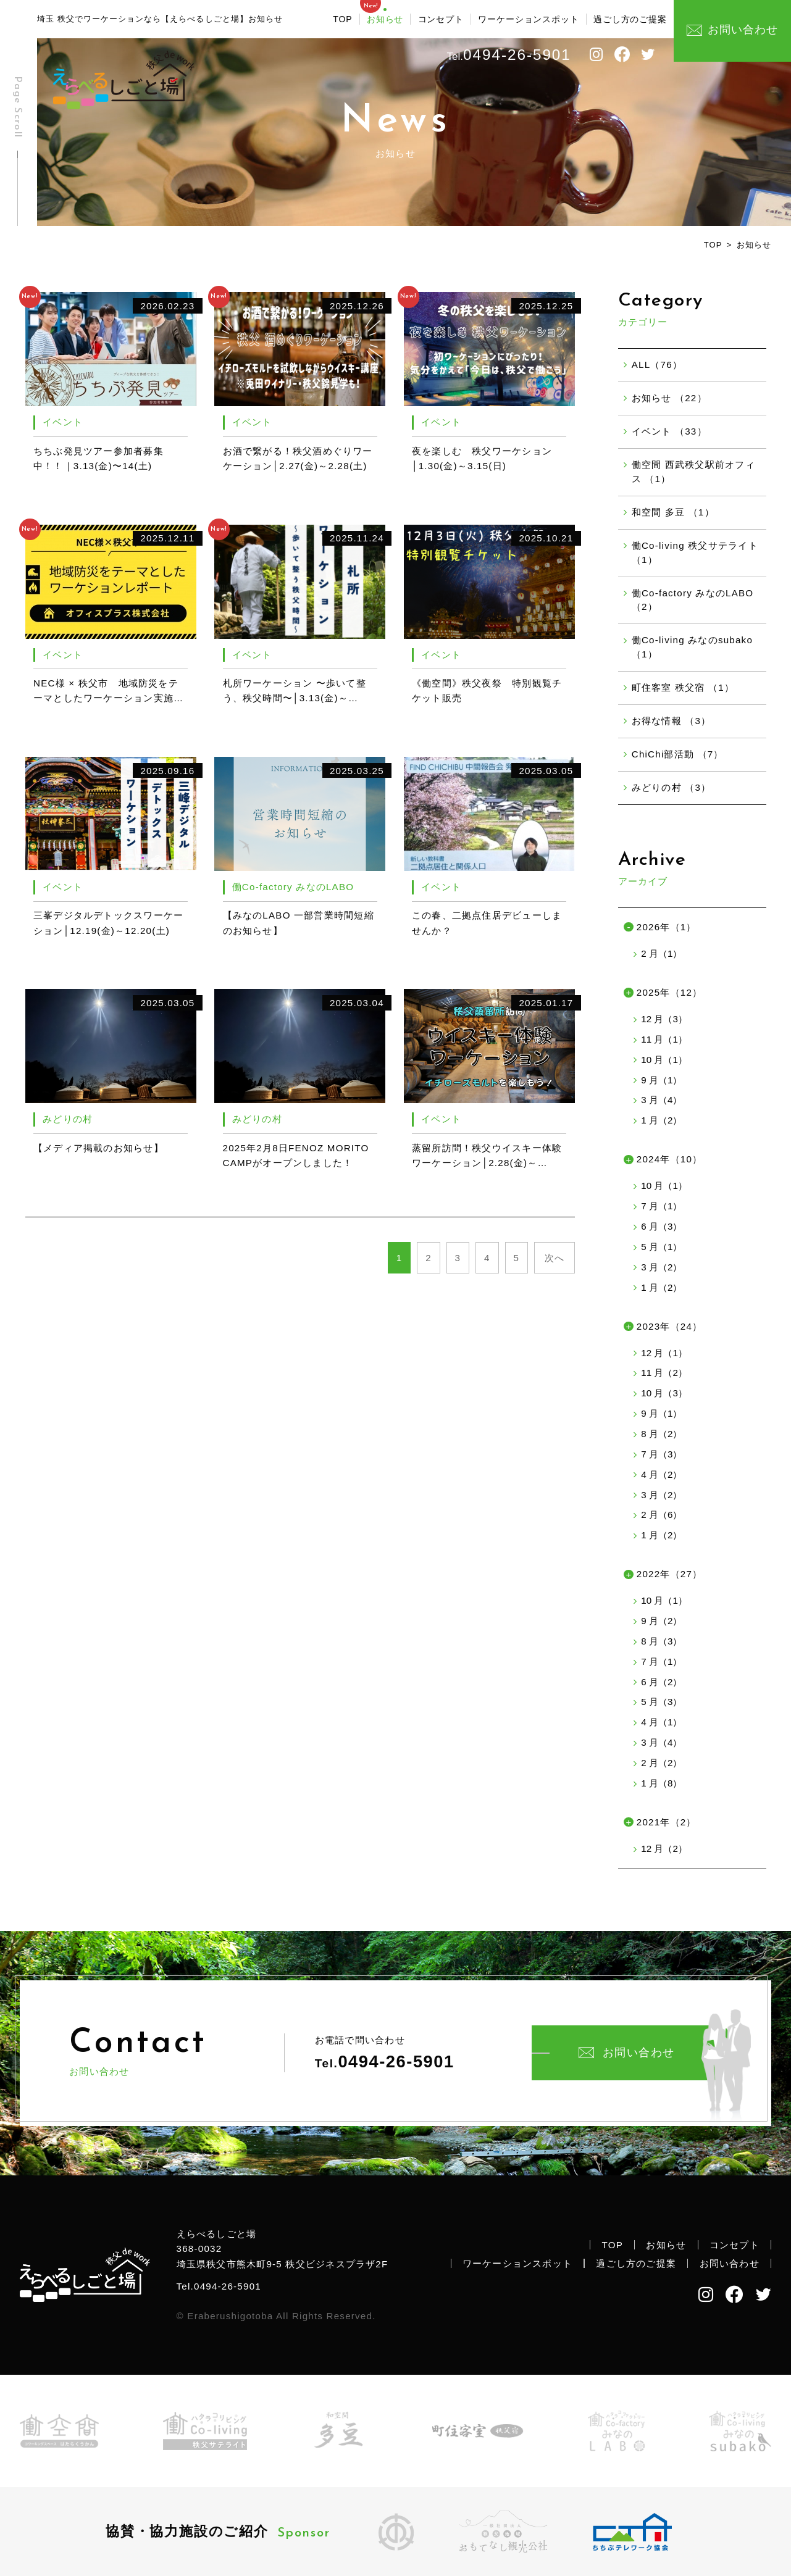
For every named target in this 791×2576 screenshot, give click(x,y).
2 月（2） (661, 1762)
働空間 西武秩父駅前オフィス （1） (693, 471)
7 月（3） (661, 1454)
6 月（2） (661, 1682)
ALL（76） (657, 364)
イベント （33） (669, 431)
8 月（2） (661, 1433)
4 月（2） (661, 1474)
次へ (554, 1258)
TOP (342, 19)
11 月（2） (664, 1372)
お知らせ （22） (669, 398)
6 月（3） (661, 1226)
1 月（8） (661, 1783)
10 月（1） (664, 1059)
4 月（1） (661, 1722)
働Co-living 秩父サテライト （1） (695, 552)
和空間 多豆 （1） (673, 512)
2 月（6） (661, 1514)
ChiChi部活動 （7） (678, 754)
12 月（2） (664, 1848)
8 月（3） (661, 1641)
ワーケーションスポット (528, 19)
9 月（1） (661, 1080)
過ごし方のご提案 (630, 19)
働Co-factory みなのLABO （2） (693, 600)
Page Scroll (17, 107)
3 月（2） (661, 1267)
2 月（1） (661, 953)
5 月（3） (661, 1701)
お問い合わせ (627, 2053)
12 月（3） (664, 1019)
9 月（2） (661, 1620)
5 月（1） (661, 1246)
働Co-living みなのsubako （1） (692, 647)
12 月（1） (664, 1353)
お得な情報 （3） (671, 720)
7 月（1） (661, 1206)
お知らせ (385, 19)
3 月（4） (661, 1099)
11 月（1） (664, 1039)
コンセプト (441, 19)
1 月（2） (661, 1120)
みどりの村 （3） (671, 787)
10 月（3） (664, 1393)
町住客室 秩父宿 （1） (683, 687)
